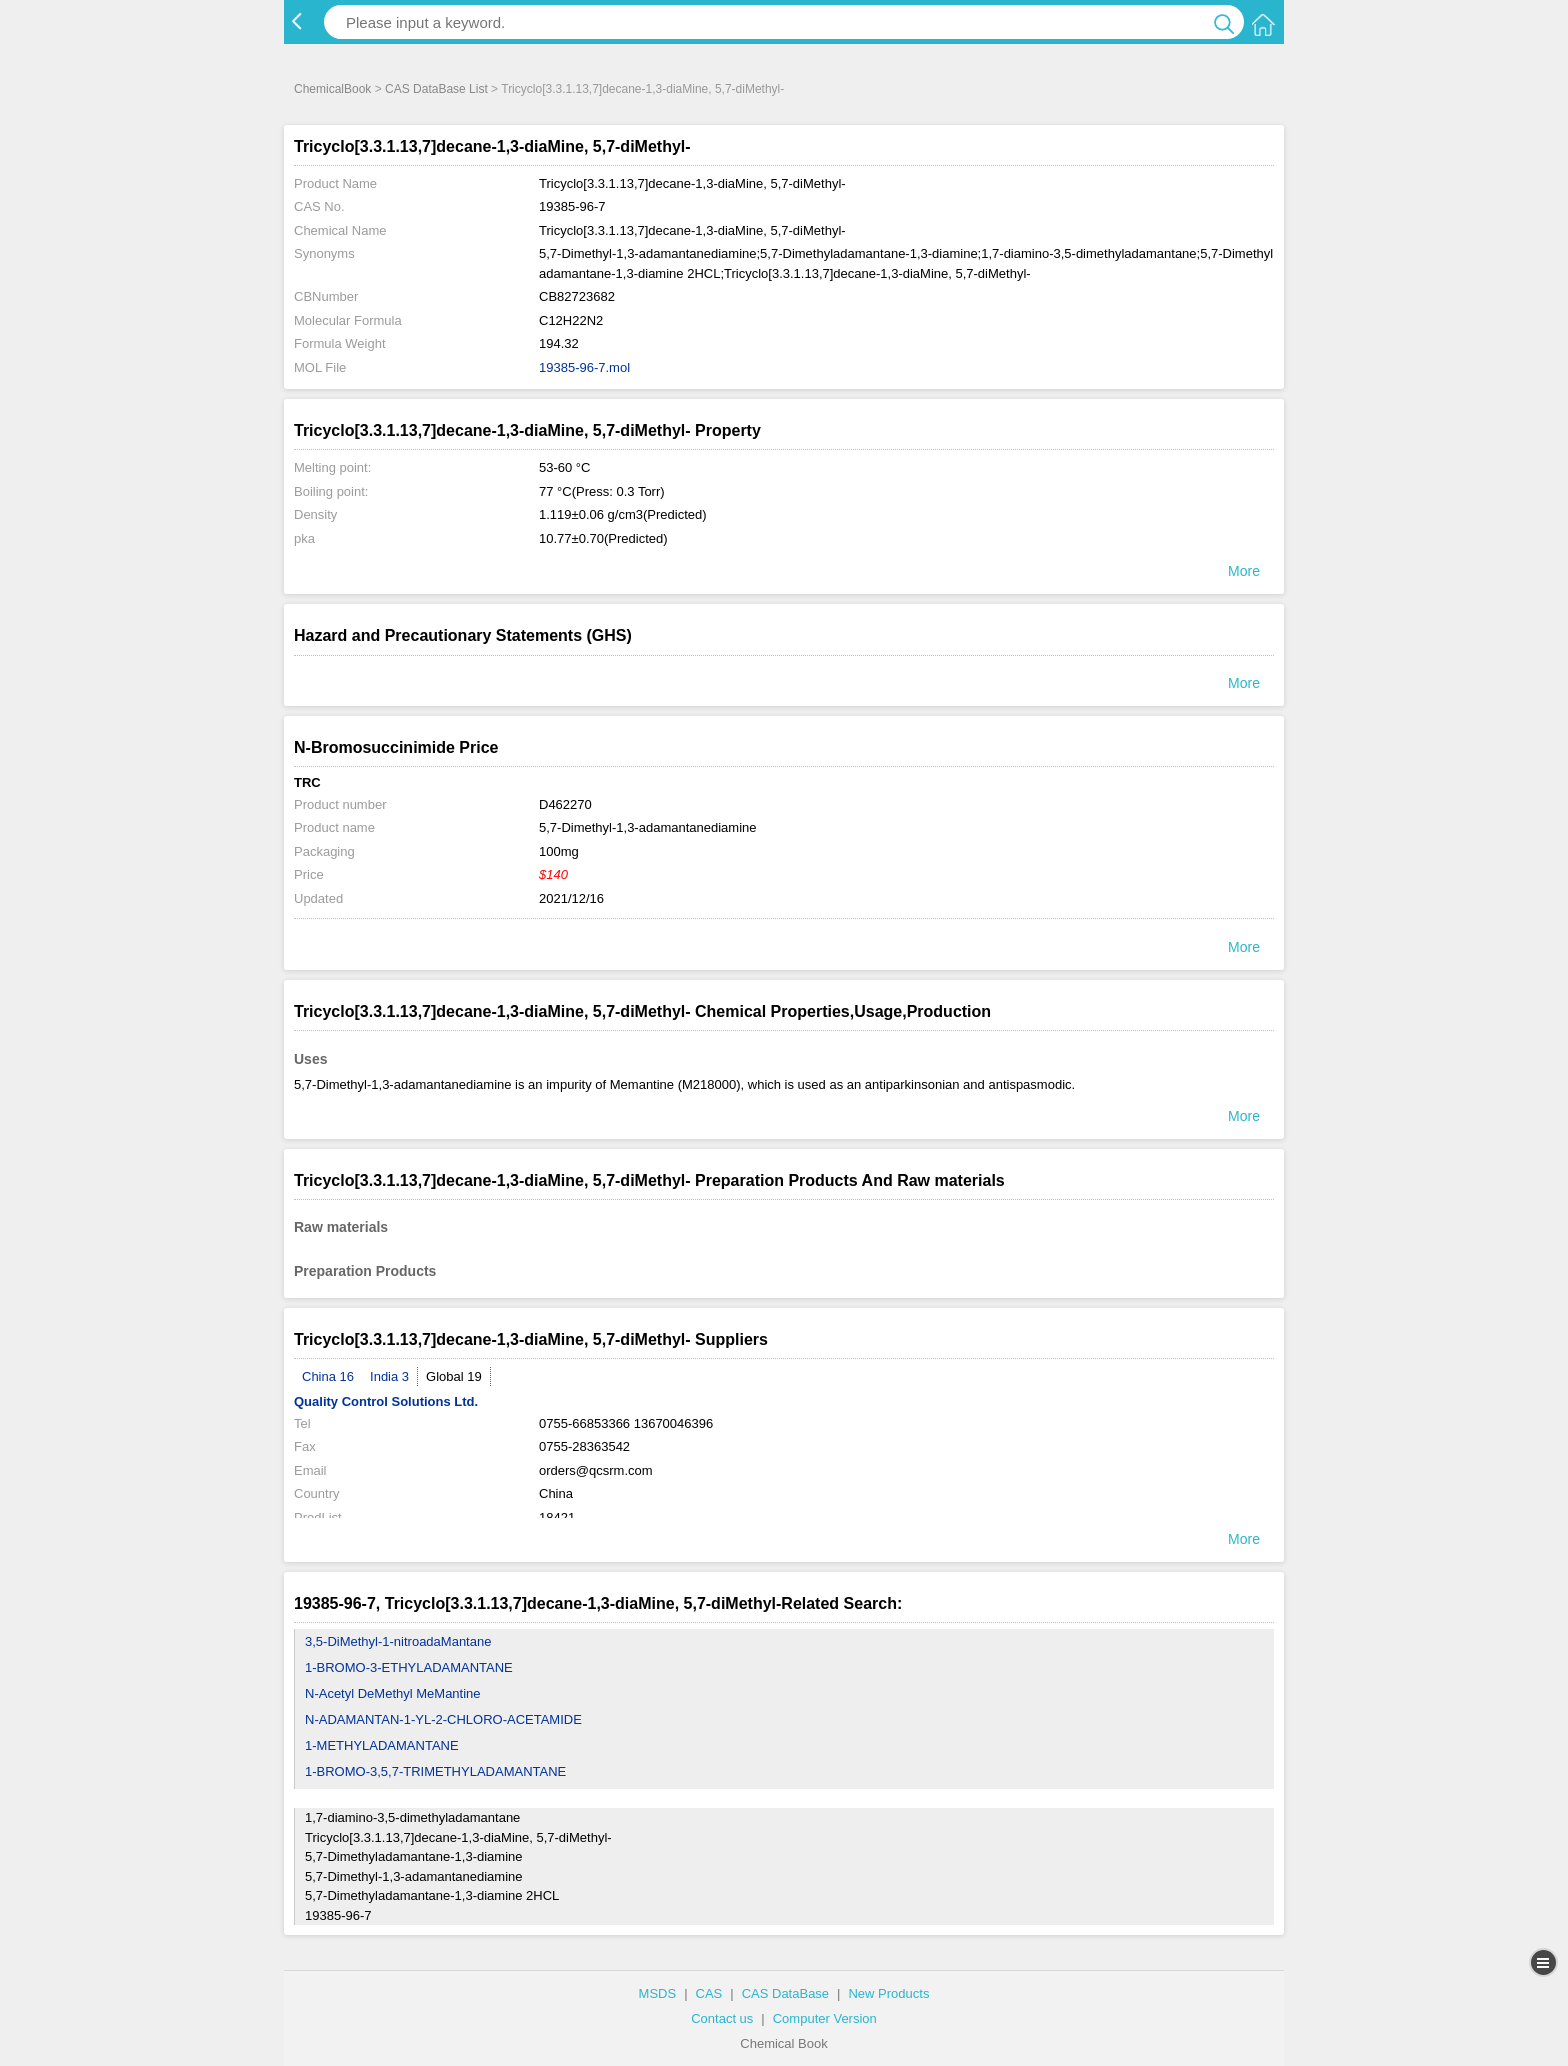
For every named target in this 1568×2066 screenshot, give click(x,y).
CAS (709, 1993)
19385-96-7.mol (584, 367)
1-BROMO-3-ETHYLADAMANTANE (409, 1667)
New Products (888, 1993)
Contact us (722, 2018)
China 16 (328, 1376)
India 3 (389, 1376)
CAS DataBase (785, 1993)
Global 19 (454, 1376)
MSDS (658, 1993)
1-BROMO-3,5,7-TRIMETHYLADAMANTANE (435, 1771)
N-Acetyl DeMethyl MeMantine (393, 1693)
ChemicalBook (332, 89)
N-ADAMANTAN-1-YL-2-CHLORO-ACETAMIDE (443, 1719)
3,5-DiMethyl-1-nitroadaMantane (398, 1641)
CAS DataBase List (436, 89)
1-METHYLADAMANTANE (382, 1745)
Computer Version (825, 2018)
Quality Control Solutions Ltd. (386, 1401)
